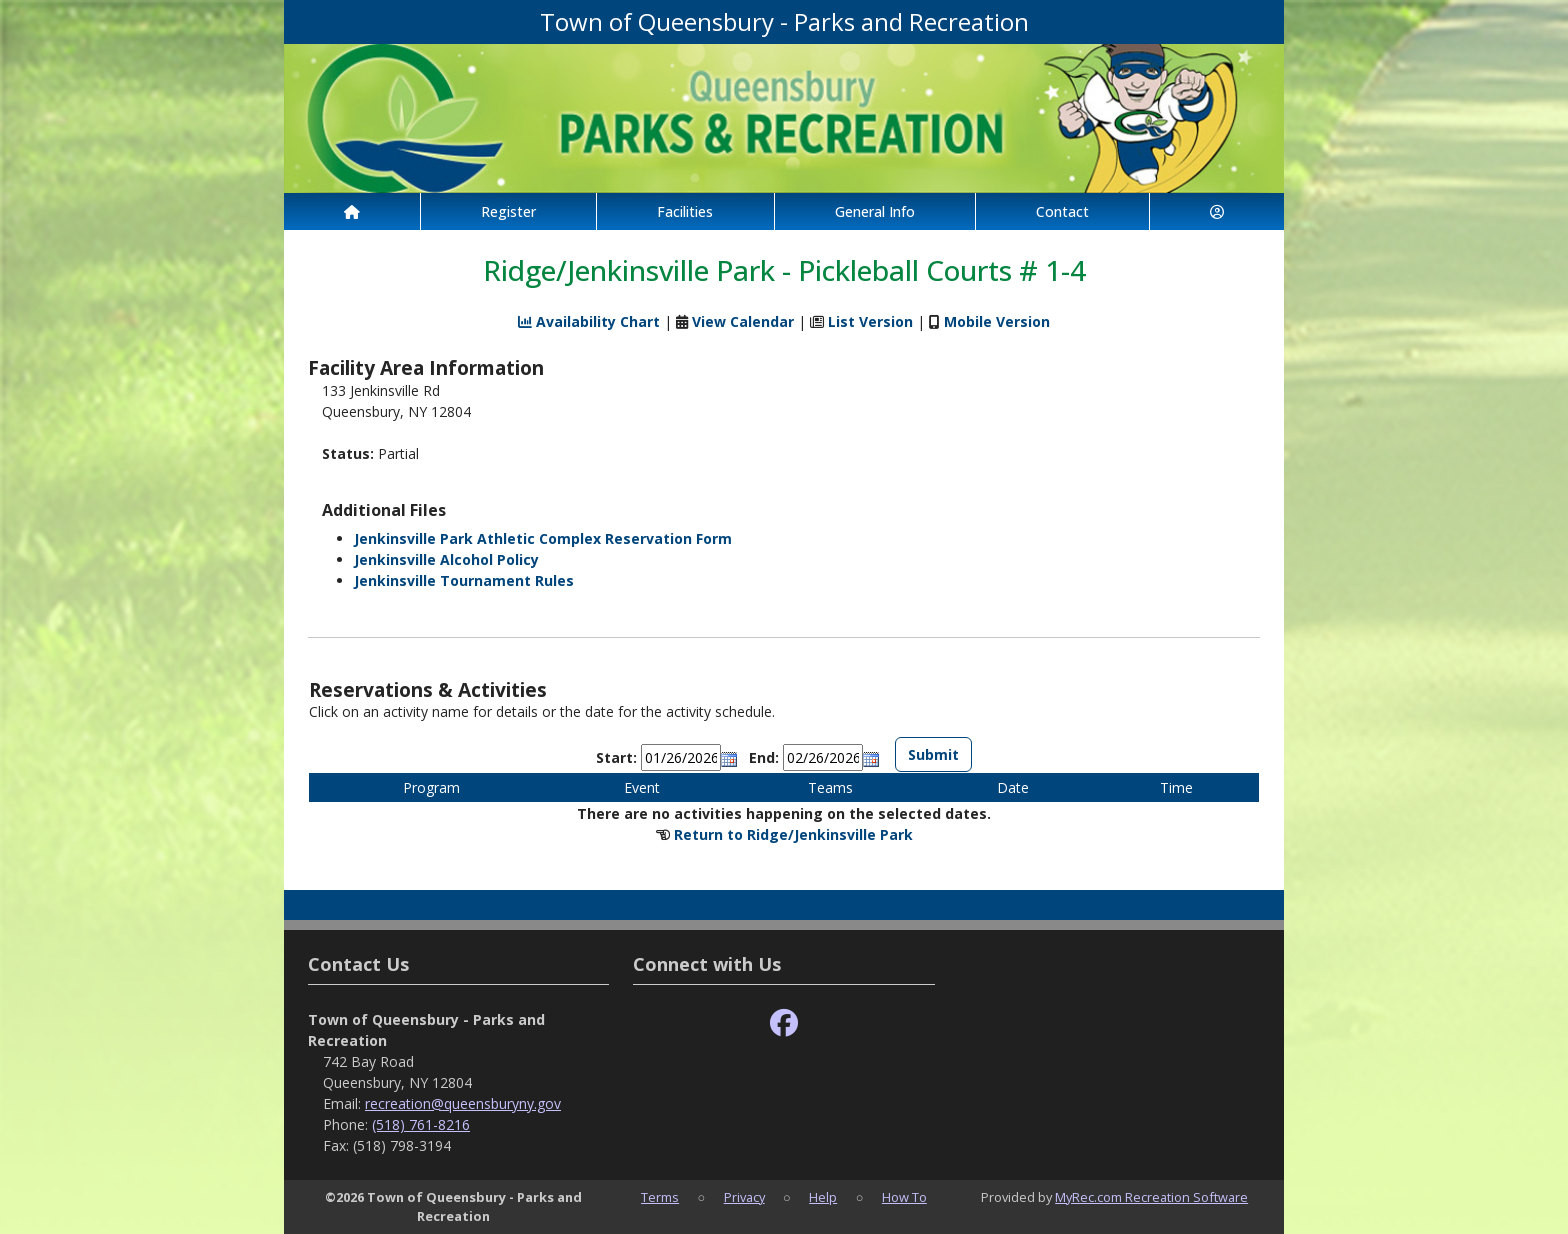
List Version (870, 321)
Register (508, 211)
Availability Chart (589, 321)
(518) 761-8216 (421, 1124)
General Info (875, 211)
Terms (660, 1197)
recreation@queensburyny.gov (463, 1103)
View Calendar (743, 321)
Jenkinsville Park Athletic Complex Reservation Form (543, 538)
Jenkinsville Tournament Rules (464, 580)
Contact (1062, 211)
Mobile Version (997, 321)
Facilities (685, 211)
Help (823, 1197)
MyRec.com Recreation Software (1151, 1197)
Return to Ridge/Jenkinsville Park (793, 834)
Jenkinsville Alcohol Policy (446, 559)
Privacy (744, 1197)
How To (904, 1197)
